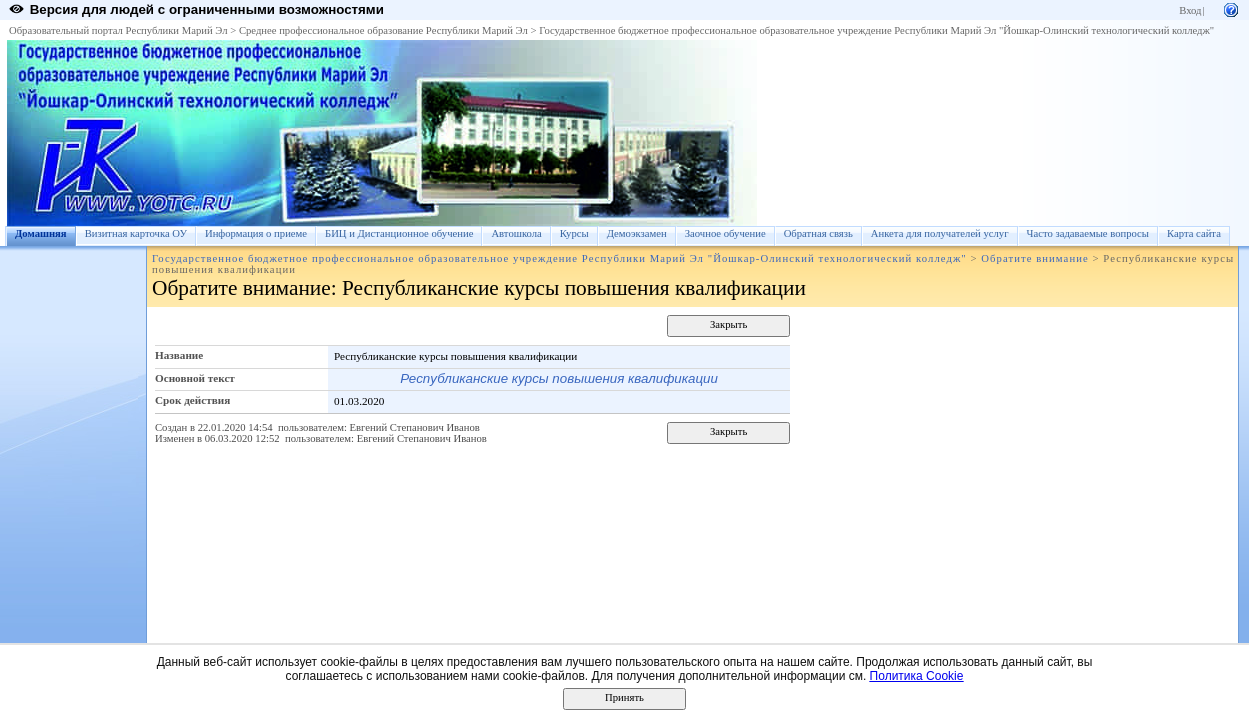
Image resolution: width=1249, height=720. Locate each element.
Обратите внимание (1034, 258)
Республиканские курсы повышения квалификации (559, 378)
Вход (1190, 10)
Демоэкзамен (637, 233)
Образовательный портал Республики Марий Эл (118, 30)
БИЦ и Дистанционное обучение (399, 233)
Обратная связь (818, 233)
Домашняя (41, 233)
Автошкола (516, 233)
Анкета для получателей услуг (940, 233)
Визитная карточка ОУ (136, 233)
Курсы (574, 233)
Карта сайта (1194, 233)
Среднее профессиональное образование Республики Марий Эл (383, 30)
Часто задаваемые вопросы (1088, 233)
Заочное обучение (725, 233)
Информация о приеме (256, 233)
